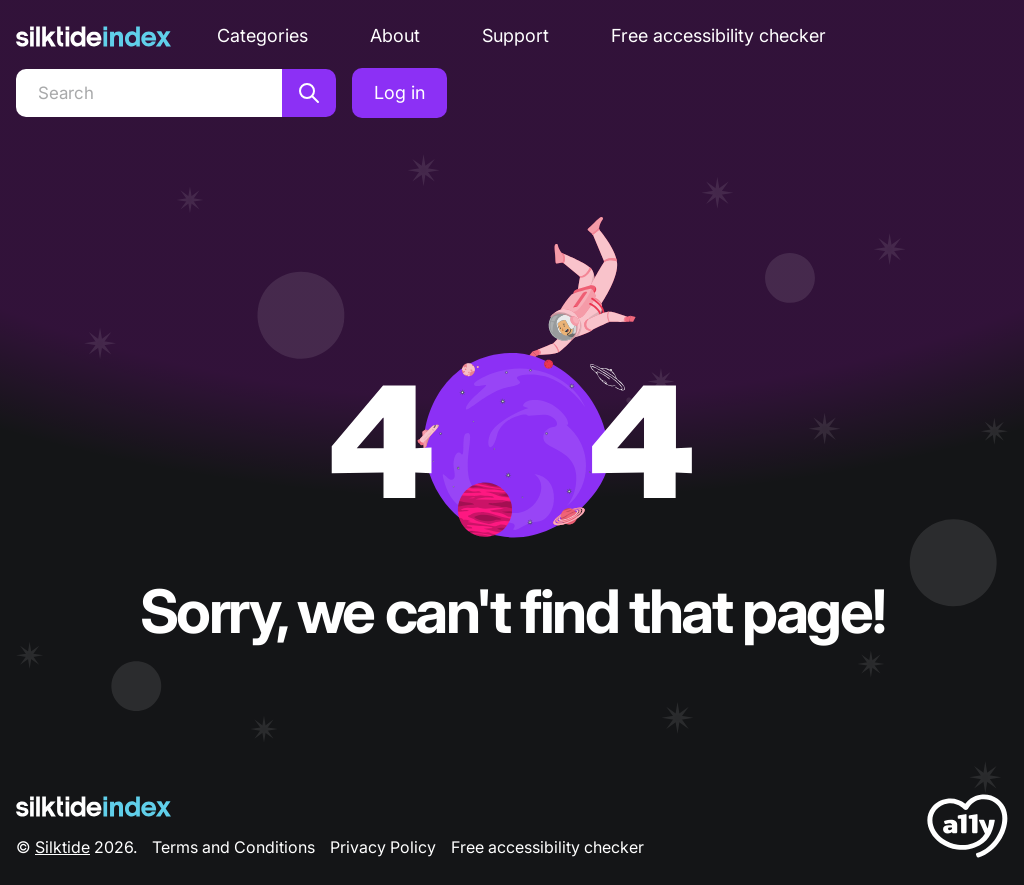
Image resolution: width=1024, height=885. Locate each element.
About (395, 35)
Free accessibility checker (718, 35)
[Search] (149, 93)
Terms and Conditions (233, 847)
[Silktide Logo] (93, 806)
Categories (262, 35)
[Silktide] (93, 36)
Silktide (62, 847)
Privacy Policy (383, 847)
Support (515, 35)
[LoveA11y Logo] (967, 829)
